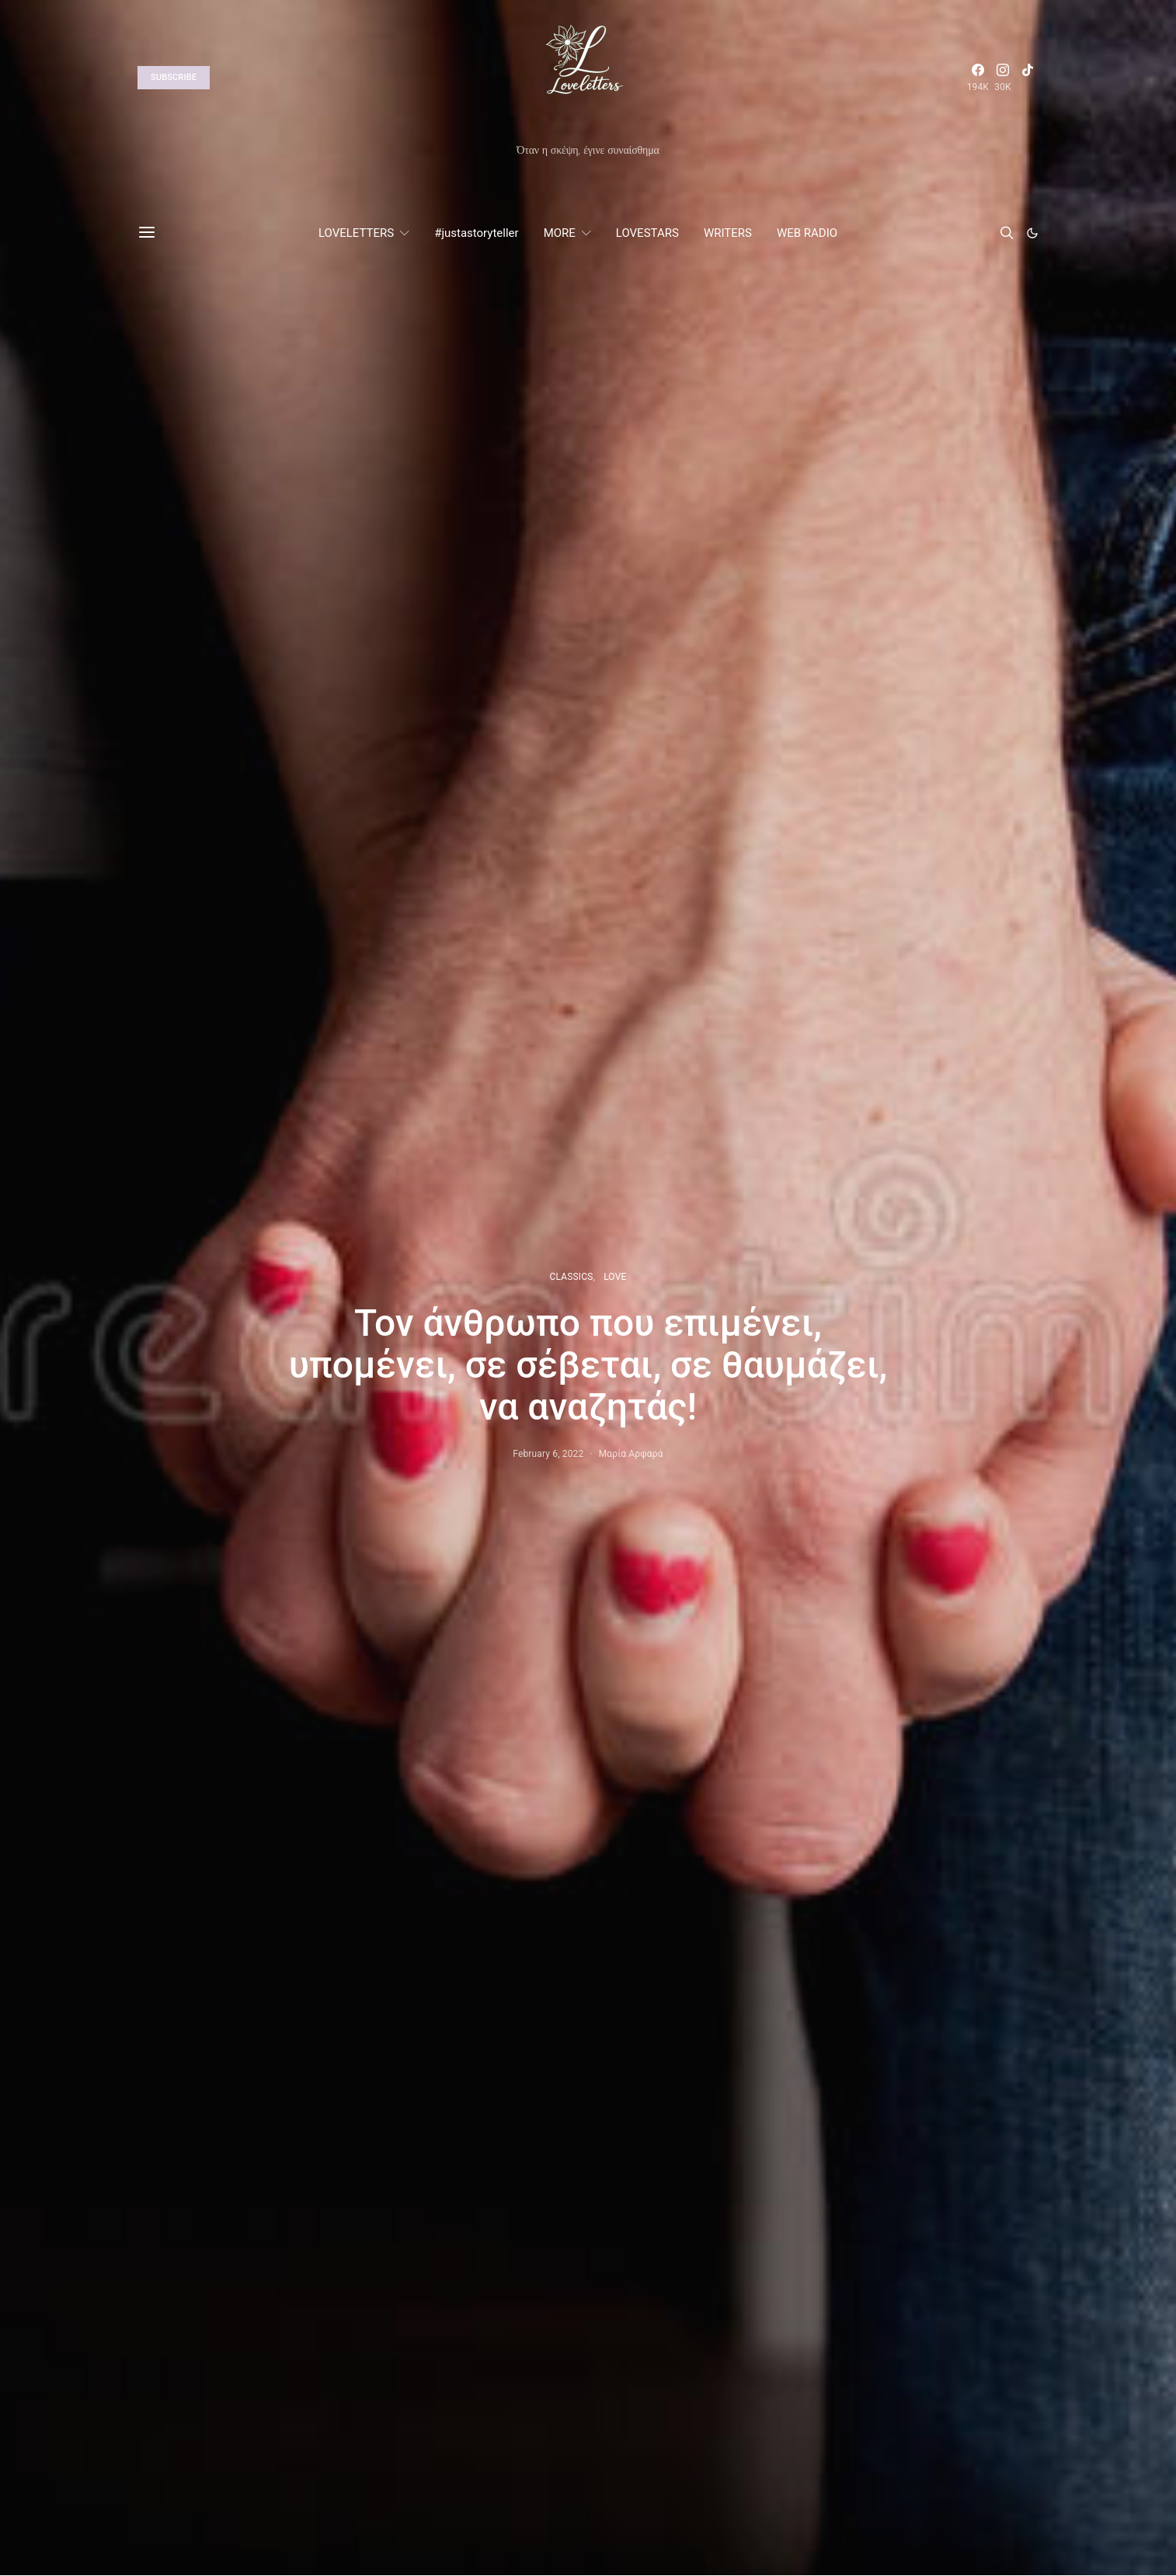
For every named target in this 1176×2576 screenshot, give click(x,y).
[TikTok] (1028, 78)
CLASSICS (571, 1276)
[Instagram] (1003, 78)
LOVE (615, 1276)
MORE (560, 233)
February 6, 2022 (548, 1453)
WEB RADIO (807, 233)
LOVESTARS (647, 233)
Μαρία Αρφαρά (631, 1453)
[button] (1032, 233)
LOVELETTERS (356, 233)
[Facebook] (978, 78)
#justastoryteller (476, 233)
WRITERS (728, 233)
